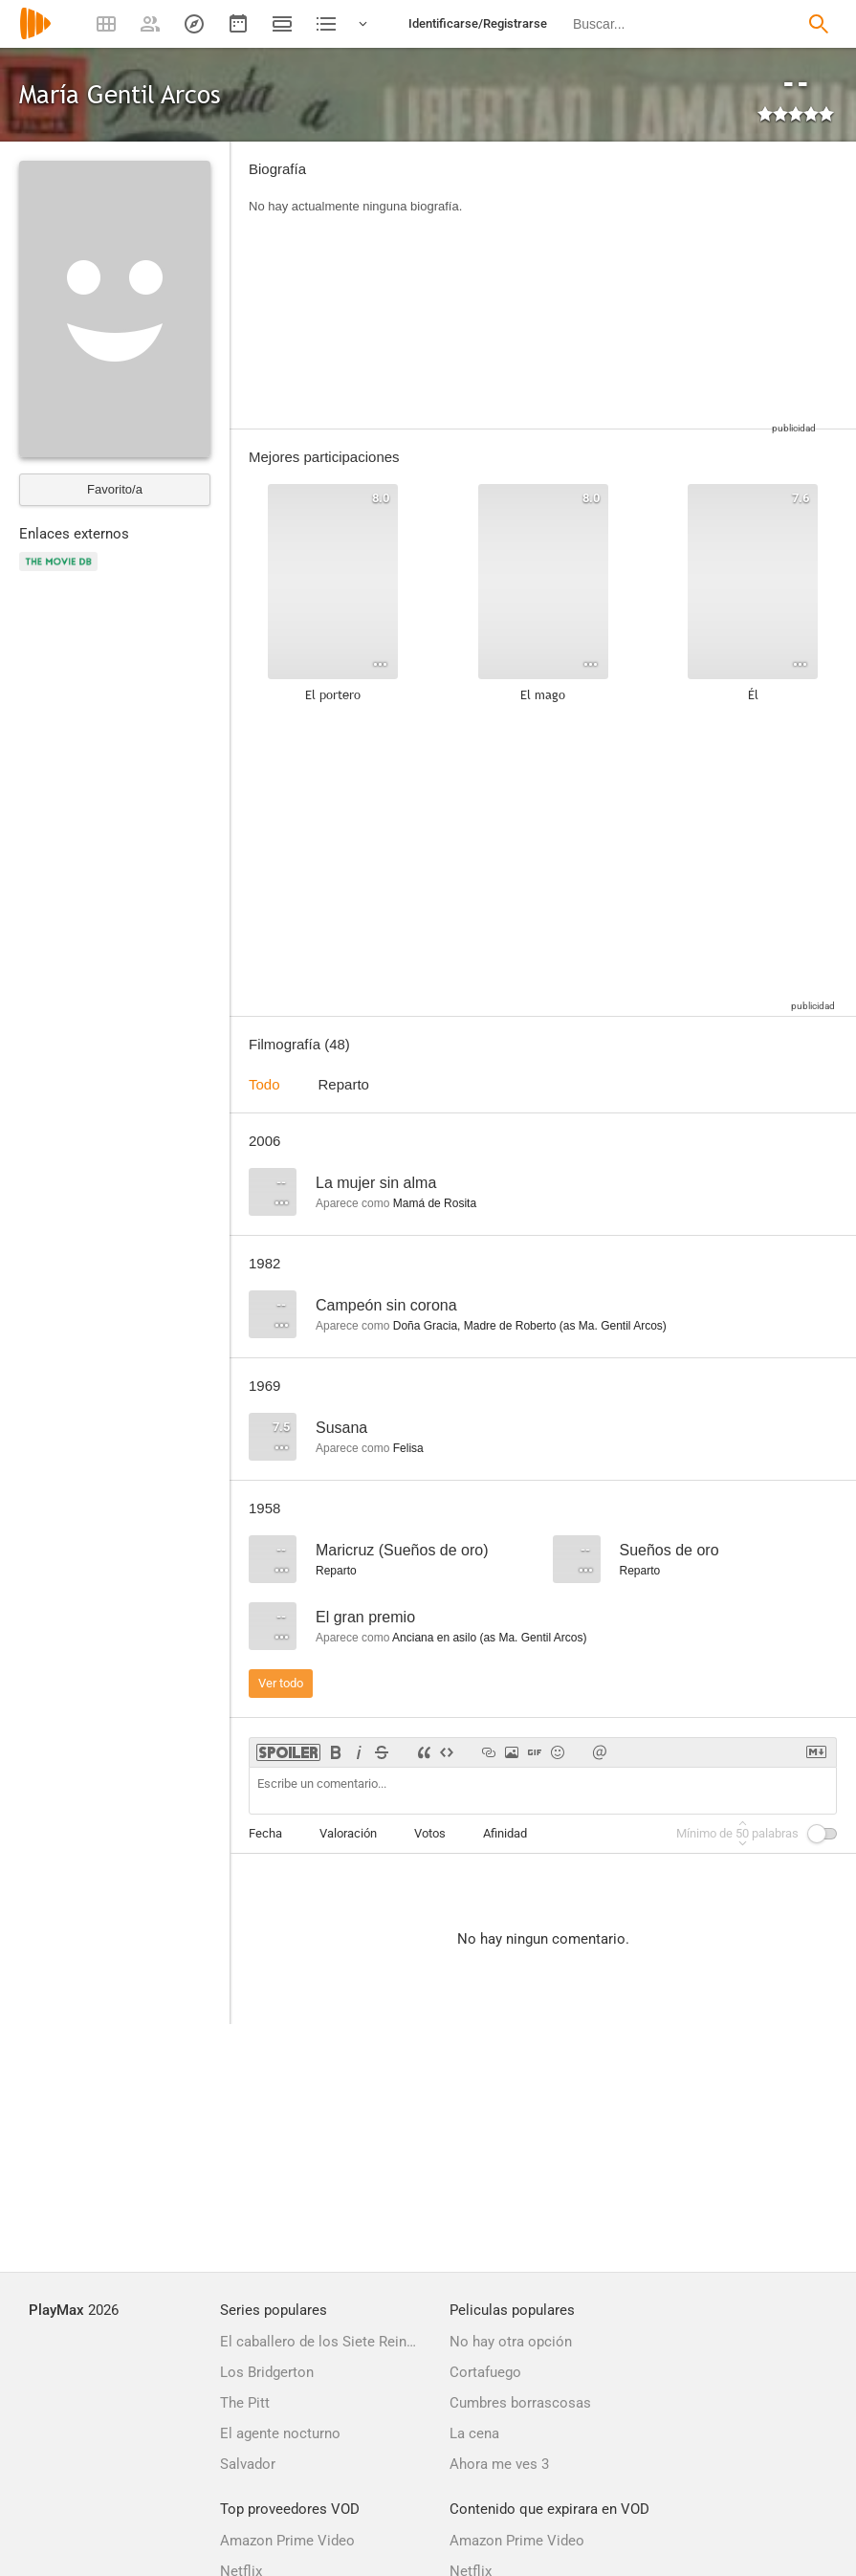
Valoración (348, 1833)
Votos (430, 1833)
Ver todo (280, 1683)
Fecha (265, 1833)
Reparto (343, 1084)
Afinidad (505, 1833)
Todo (264, 1084)
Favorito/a (115, 489)
